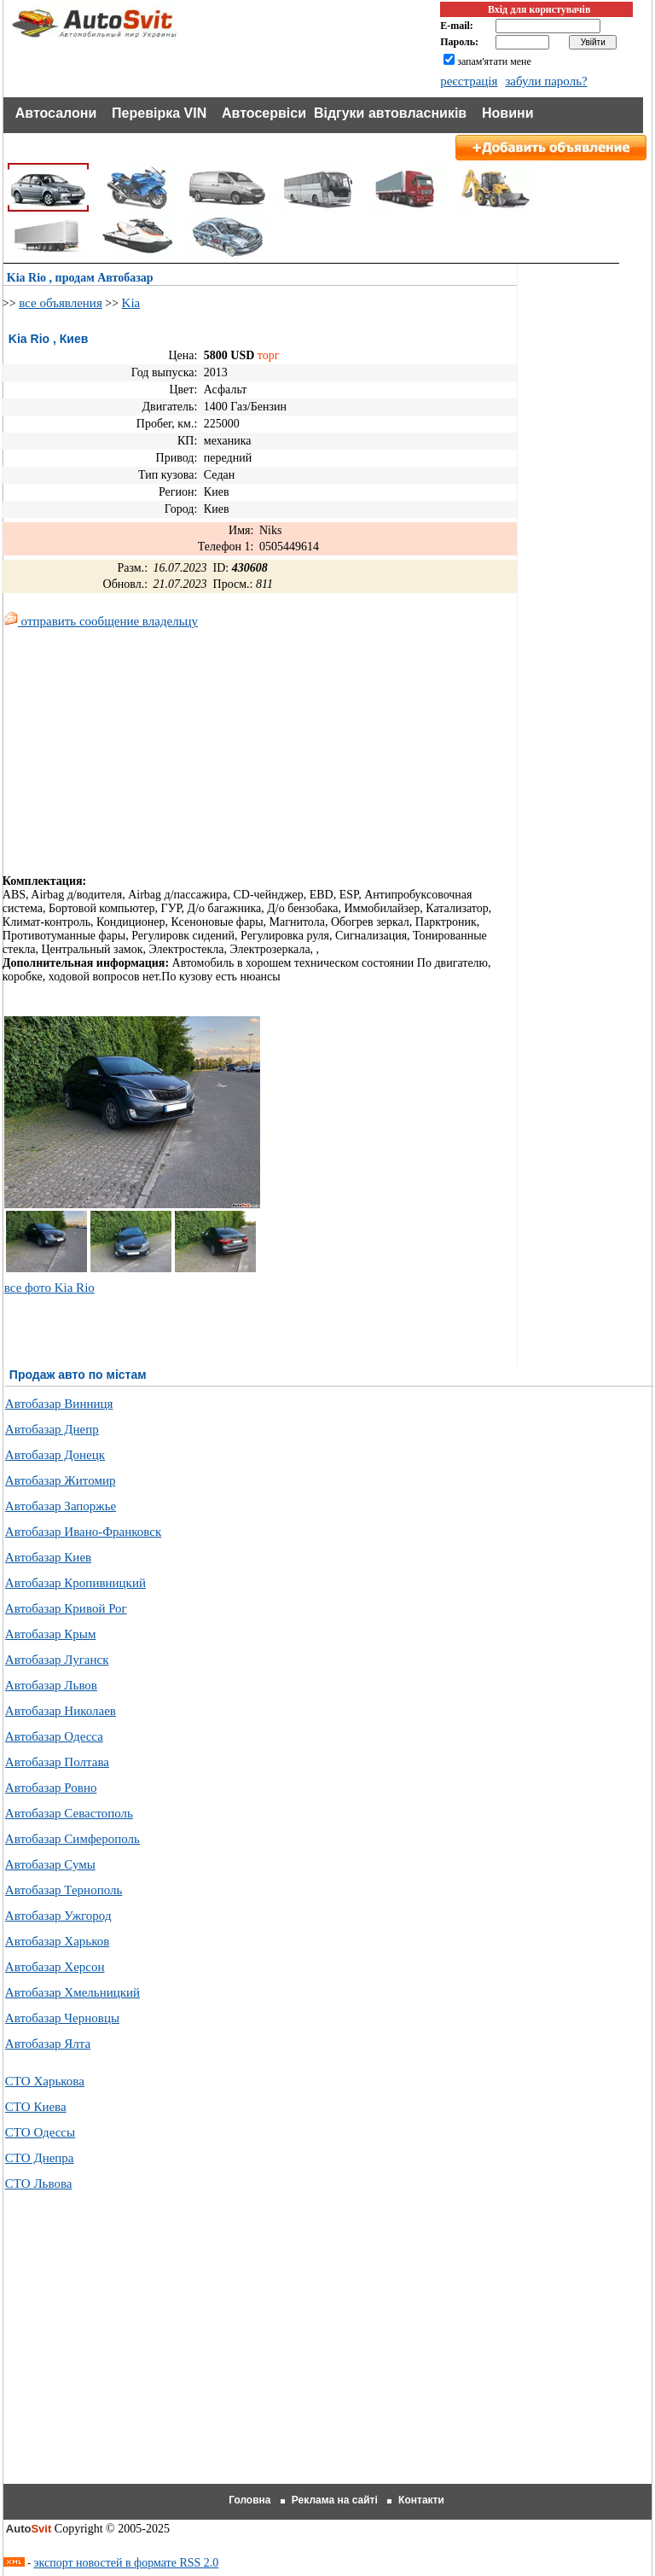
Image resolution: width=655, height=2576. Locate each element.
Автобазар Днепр (52, 1429)
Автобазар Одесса (54, 1736)
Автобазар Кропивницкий (75, 1583)
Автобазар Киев (48, 1557)
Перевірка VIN (159, 113)
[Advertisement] (146, 755)
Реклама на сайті (335, 2500)
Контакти (421, 2500)
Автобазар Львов (51, 1685)
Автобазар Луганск (57, 1659)
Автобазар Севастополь (69, 1813)
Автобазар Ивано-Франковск (83, 1531)
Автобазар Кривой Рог (66, 1608)
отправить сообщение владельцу (101, 621)
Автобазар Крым (50, 1634)
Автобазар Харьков (57, 1941)
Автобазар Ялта (47, 2043)
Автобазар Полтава (57, 1762)
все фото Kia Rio (49, 1287)
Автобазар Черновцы (62, 2018)
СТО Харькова (44, 2081)
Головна (249, 2500)
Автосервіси (264, 113)
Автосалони (56, 113)
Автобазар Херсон (55, 1967)
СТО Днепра (39, 2158)
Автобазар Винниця (59, 1403)
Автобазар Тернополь (63, 1890)
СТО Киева (36, 2107)
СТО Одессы (40, 2132)
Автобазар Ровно (51, 1787)
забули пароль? (546, 81)
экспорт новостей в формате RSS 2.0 (126, 2562)
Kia (131, 303)
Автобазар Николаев (60, 1711)
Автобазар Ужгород (58, 1915)
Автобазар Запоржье (60, 1506)
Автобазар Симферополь (72, 1839)
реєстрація (468, 81)
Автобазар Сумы (50, 1864)
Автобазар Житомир (60, 1480)
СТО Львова (38, 2183)
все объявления (60, 303)
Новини (508, 113)
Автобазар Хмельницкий (72, 1992)
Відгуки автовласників (390, 113)
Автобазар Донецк (55, 1455)
